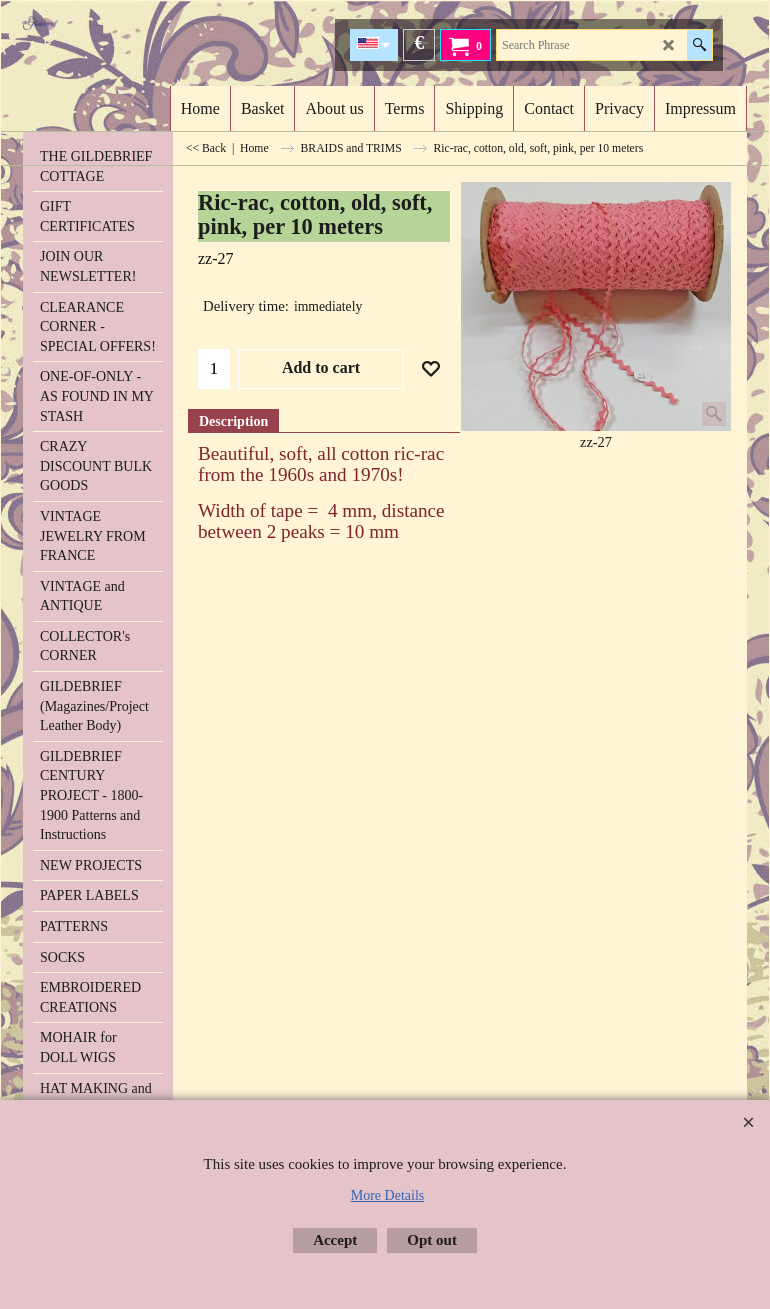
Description (233, 421)
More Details (387, 1195)
